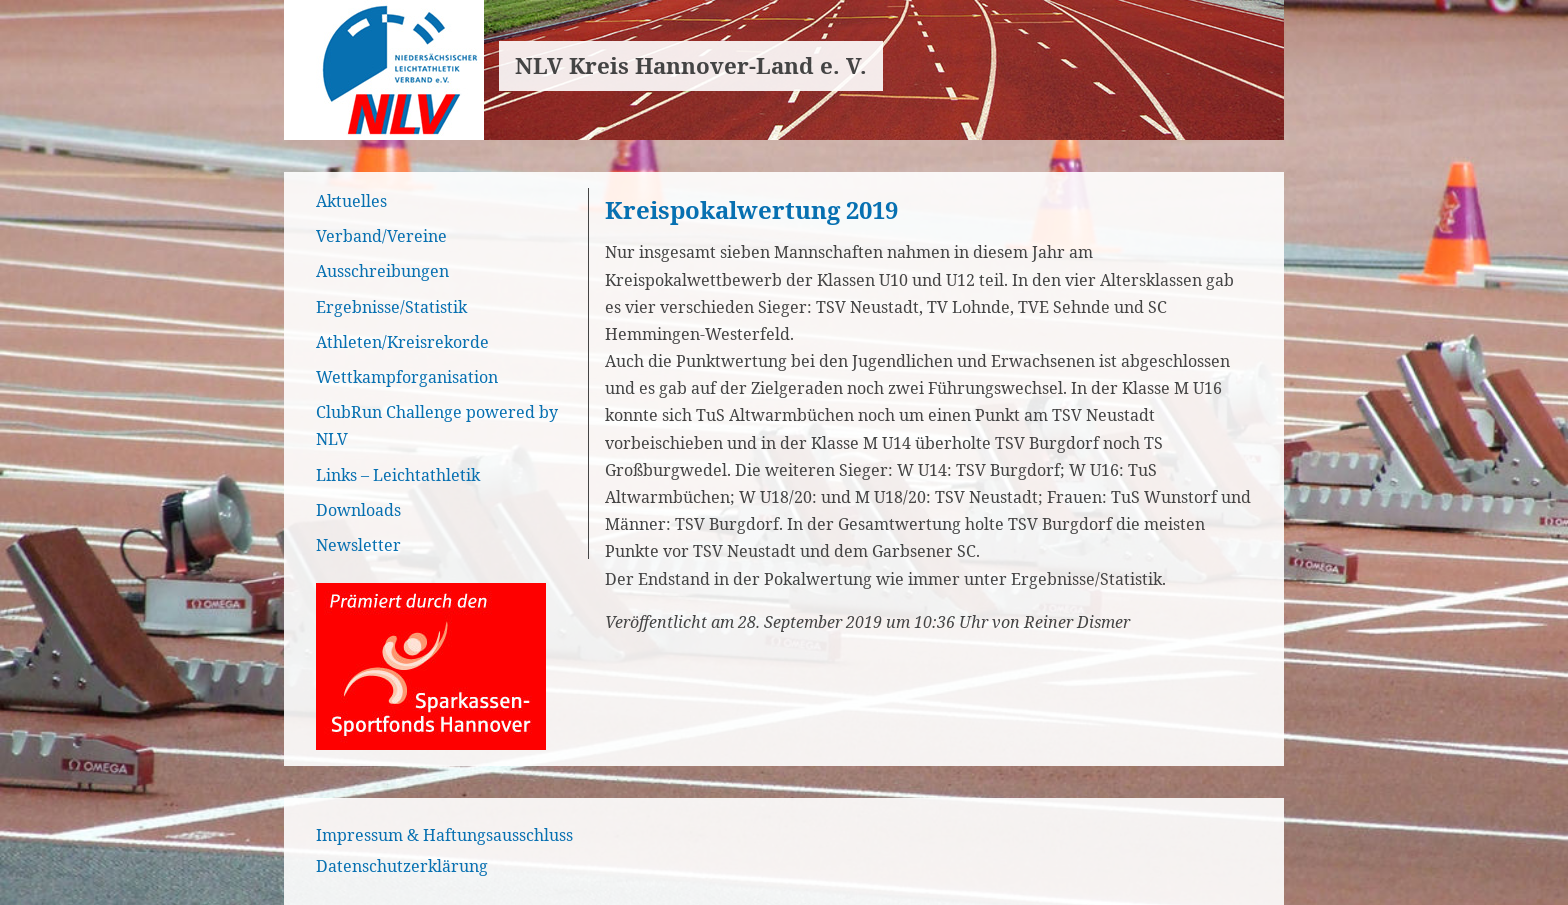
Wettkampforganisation (407, 377)
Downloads (358, 510)
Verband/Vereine (381, 236)
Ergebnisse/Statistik (391, 307)
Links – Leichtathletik (398, 475)
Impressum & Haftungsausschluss (444, 835)
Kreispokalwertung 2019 (751, 209)
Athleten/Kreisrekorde (402, 342)
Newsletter (358, 545)
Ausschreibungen (382, 271)
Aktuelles (351, 201)
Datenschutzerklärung (402, 866)
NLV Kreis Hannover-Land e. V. (691, 65)
